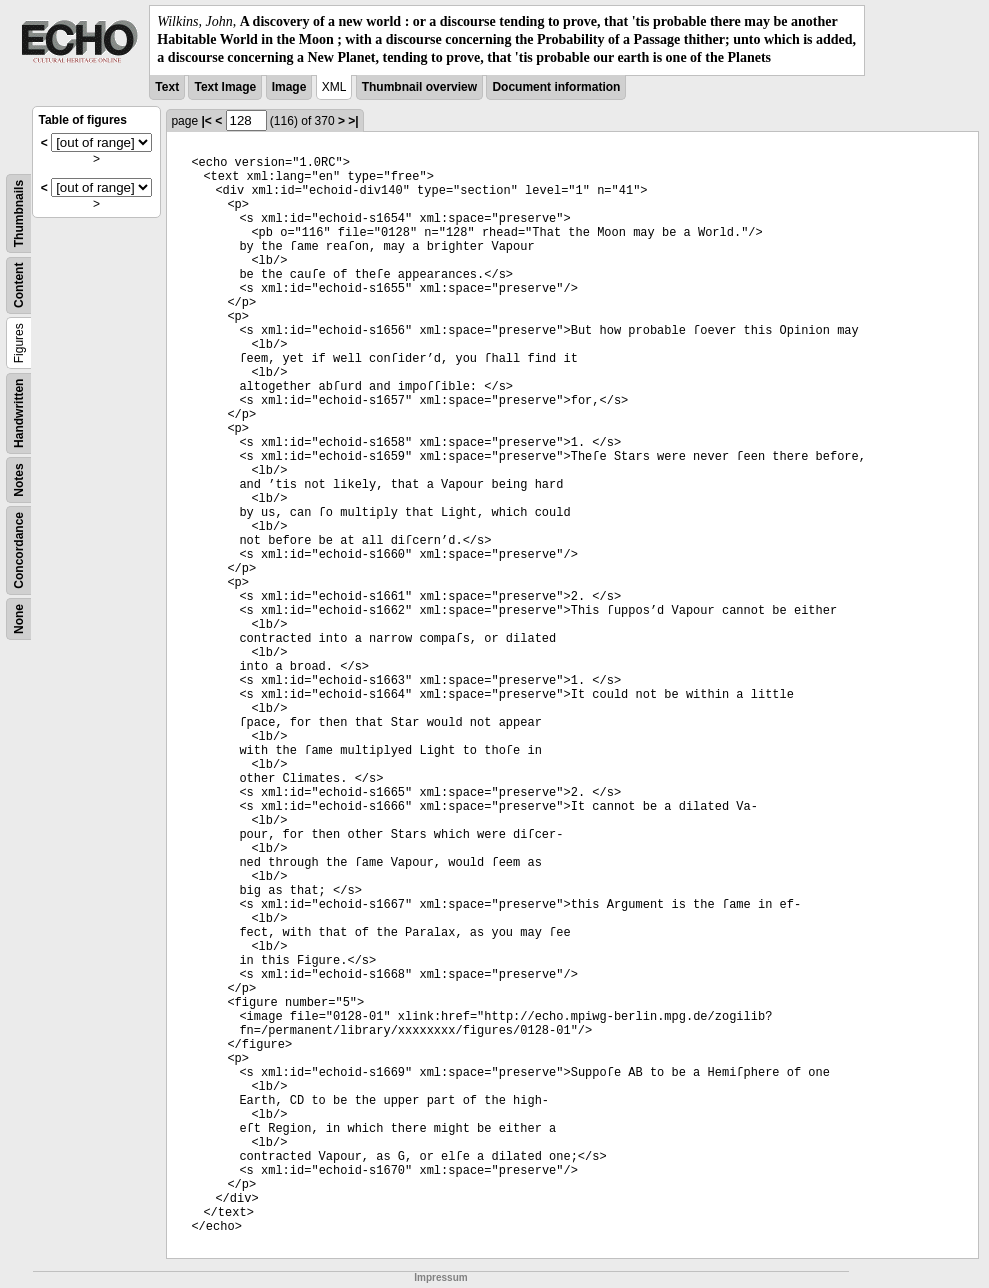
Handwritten (19, 412)
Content (19, 284)
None (19, 619)
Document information (556, 87)
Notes (19, 479)
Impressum (440, 1277)
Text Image (225, 87)
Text (167, 87)
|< (206, 121)
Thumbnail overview (419, 87)
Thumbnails (19, 212)
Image (289, 87)
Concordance (19, 550)
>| (353, 121)
